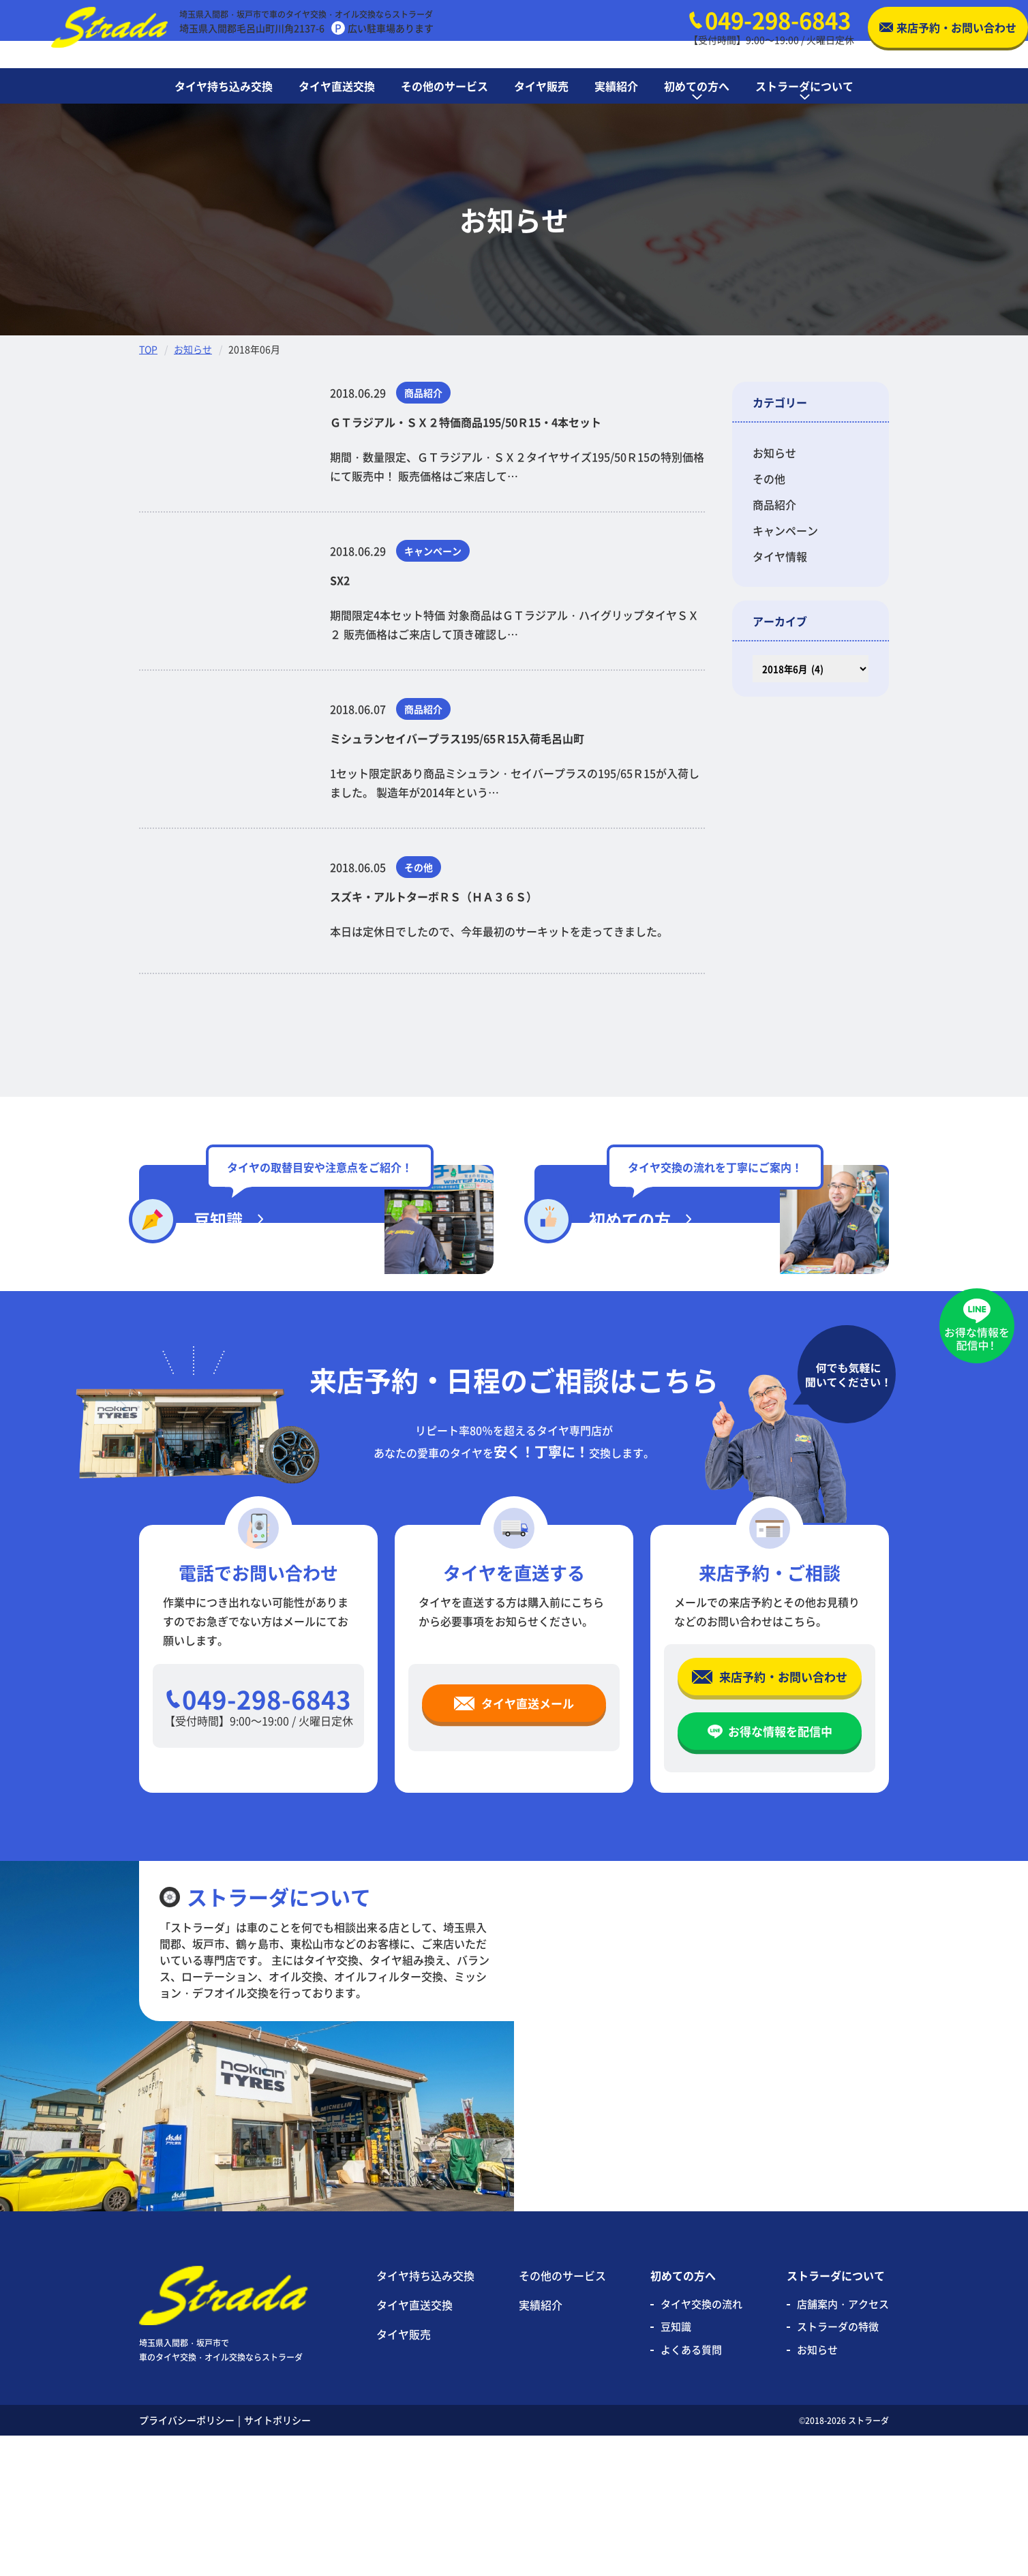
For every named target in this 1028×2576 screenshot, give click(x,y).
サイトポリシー (277, 2560)
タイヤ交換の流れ (701, 2444)
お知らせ (193, 349)
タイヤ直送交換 (414, 2445)
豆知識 (676, 2466)
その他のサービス (562, 2416)
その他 (769, 478)
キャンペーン (785, 530)
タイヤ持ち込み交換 (425, 2416)
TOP (148, 349)
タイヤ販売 (403, 2474)
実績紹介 (540, 2445)
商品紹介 (774, 504)
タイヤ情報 (780, 556)
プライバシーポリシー (187, 2560)
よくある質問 (691, 2490)
